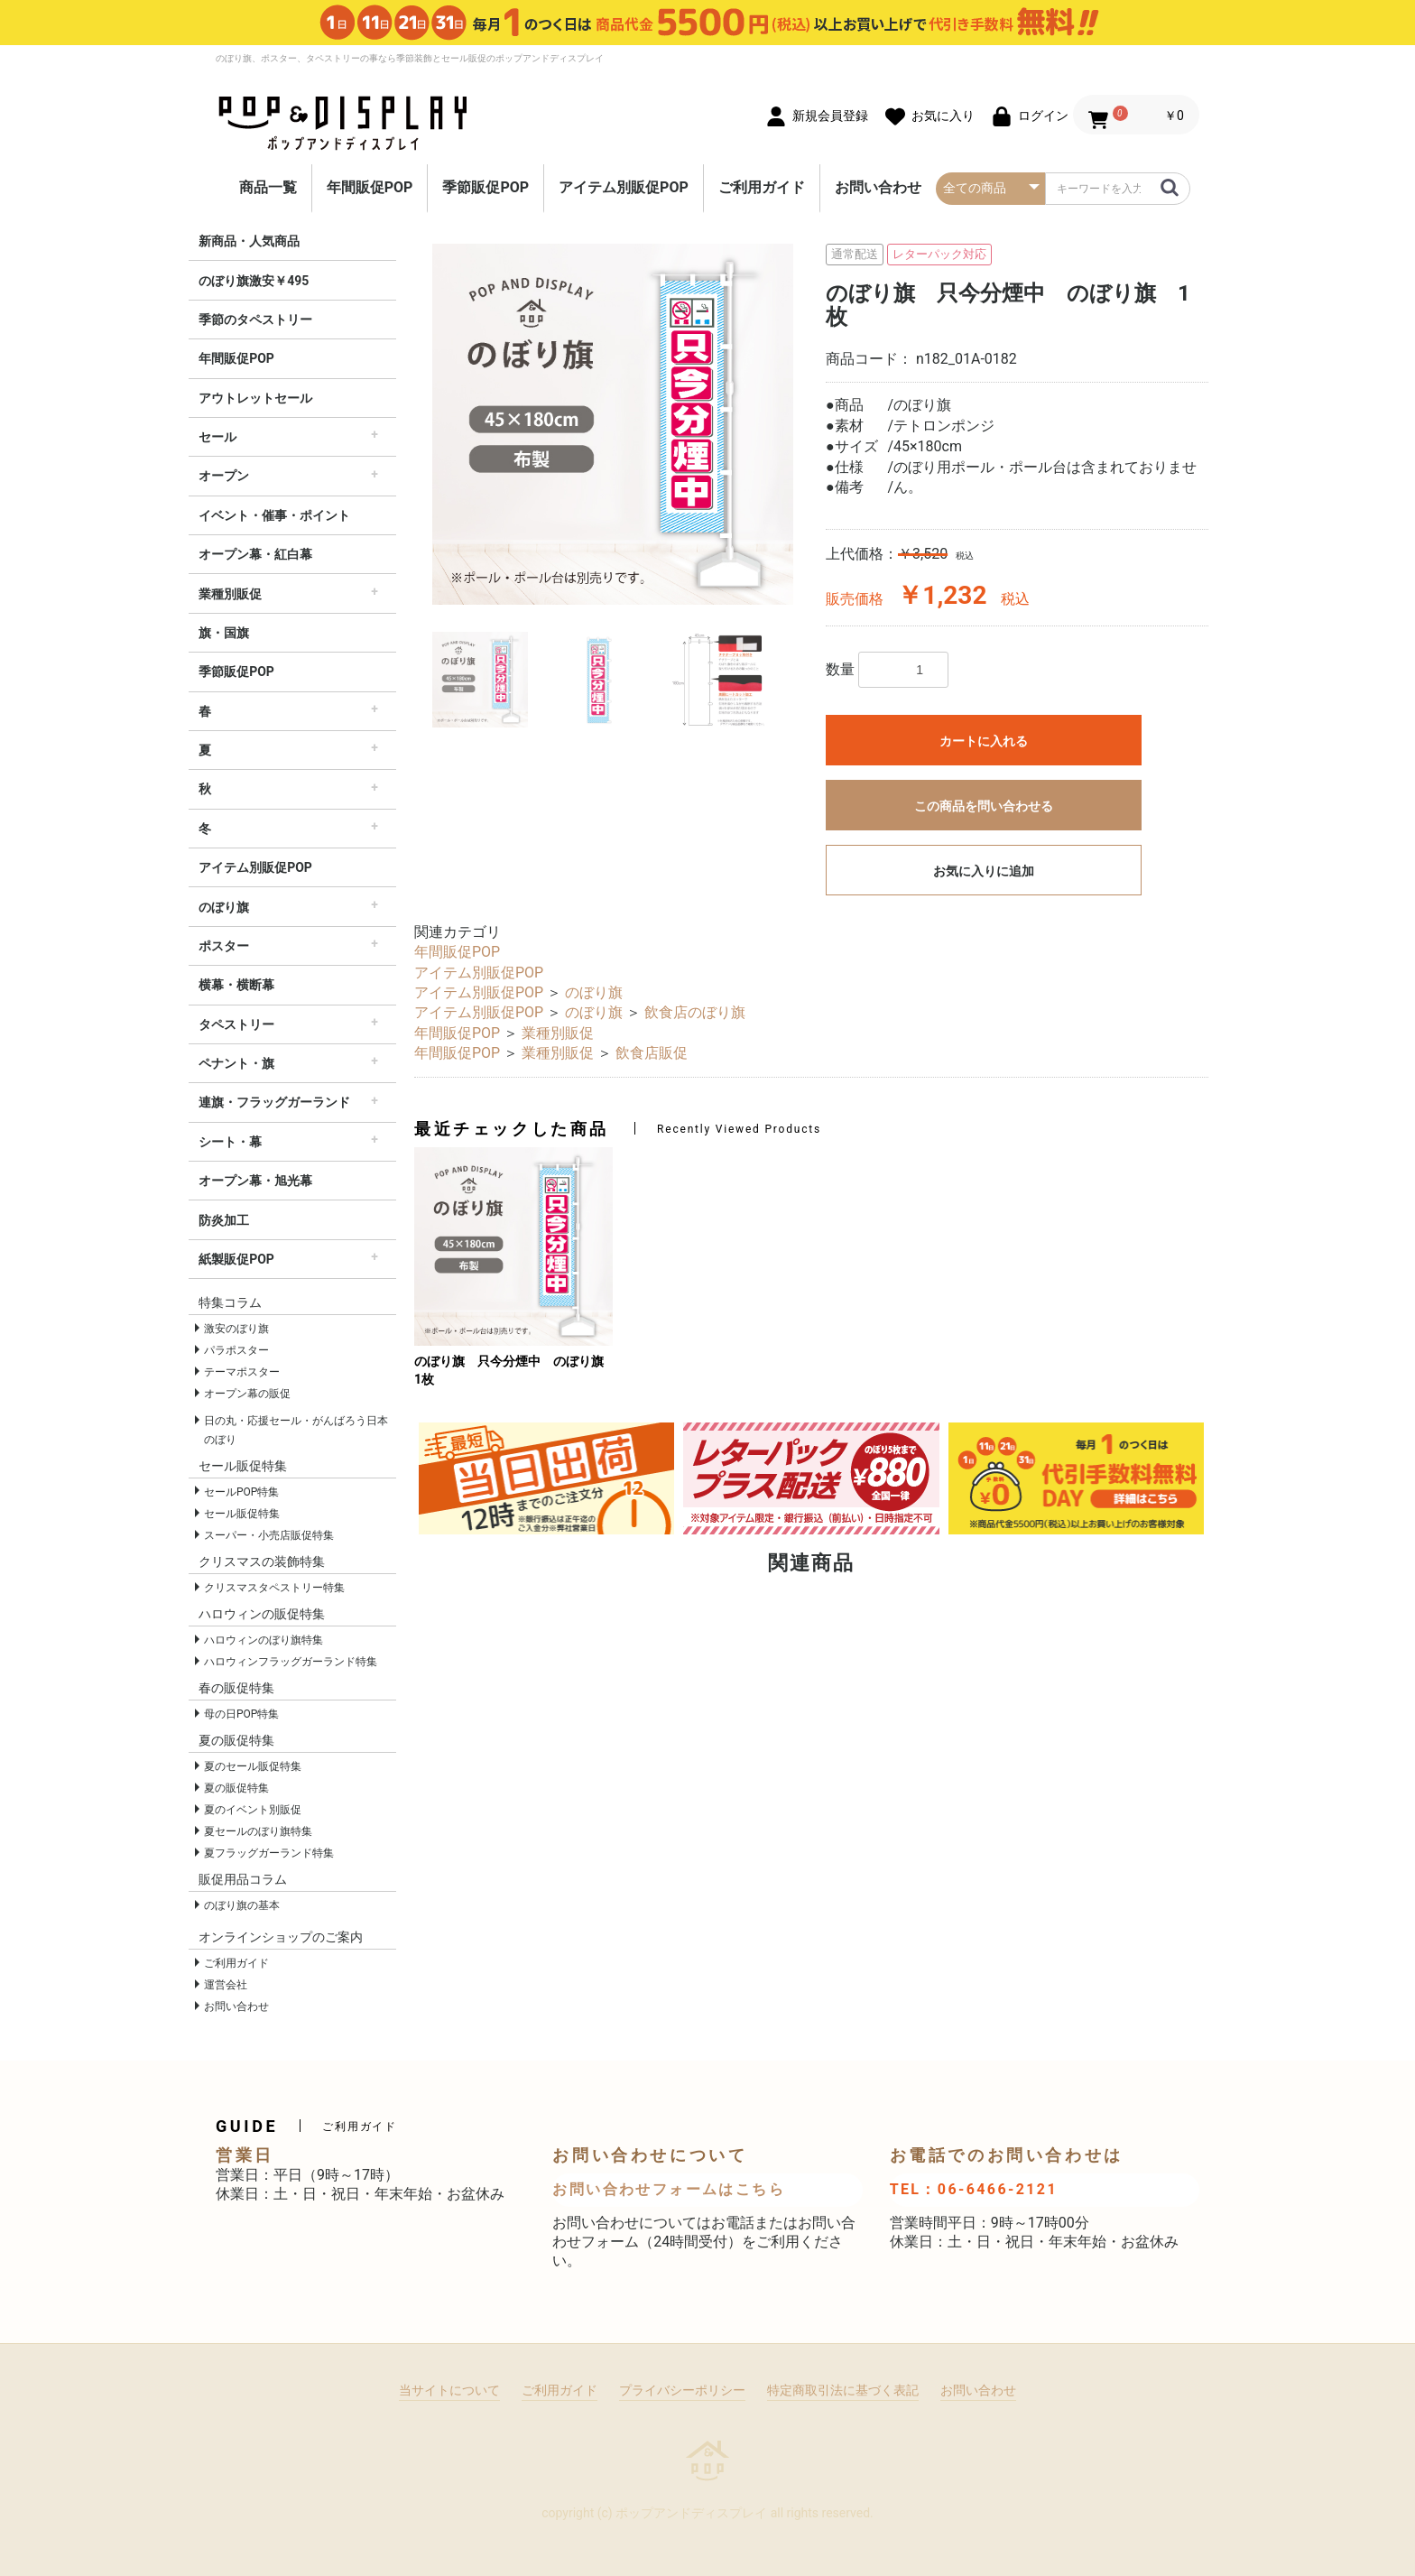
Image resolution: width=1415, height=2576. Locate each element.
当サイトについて (449, 2390)
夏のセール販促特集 (252, 1766)
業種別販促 (230, 594)
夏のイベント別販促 (252, 1809)
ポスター (224, 946)
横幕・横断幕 (236, 985)
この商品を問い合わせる (983, 806)
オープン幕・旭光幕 (255, 1180)
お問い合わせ (878, 187)
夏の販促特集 (236, 1788)
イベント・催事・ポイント (274, 515)
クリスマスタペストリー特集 (274, 1587)
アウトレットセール (255, 398)
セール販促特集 (242, 1513)
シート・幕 (230, 1142)
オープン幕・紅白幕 (255, 554)
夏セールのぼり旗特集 (258, 1831)
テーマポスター (242, 1372)
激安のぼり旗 (236, 1328)
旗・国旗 (224, 632)
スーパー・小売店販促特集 (269, 1535)
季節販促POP (485, 187)
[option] (612, 424)
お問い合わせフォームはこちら (668, 2189)
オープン (224, 475)
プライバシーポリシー (682, 2390)
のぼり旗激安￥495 (254, 280)
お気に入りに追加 (983, 871)
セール (217, 437)
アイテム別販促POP (624, 187)
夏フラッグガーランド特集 (269, 1853)
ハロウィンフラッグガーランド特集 (290, 1661)
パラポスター (236, 1350)
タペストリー (236, 1024)
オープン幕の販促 (247, 1393)
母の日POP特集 (241, 1714)
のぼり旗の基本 (242, 1905)
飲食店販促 (651, 1052)
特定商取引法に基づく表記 (843, 2390)
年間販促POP (370, 187)
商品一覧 (268, 187)
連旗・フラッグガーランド (274, 1102)
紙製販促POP (236, 1259)
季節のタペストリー (255, 319)
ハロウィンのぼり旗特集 (263, 1640)
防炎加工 (224, 1220)
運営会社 (225, 1984)
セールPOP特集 (241, 1492)
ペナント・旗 (236, 1063)
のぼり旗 (224, 907)
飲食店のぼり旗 (694, 1012)
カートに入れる (983, 741)
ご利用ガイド (761, 187)
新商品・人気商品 (249, 241)
